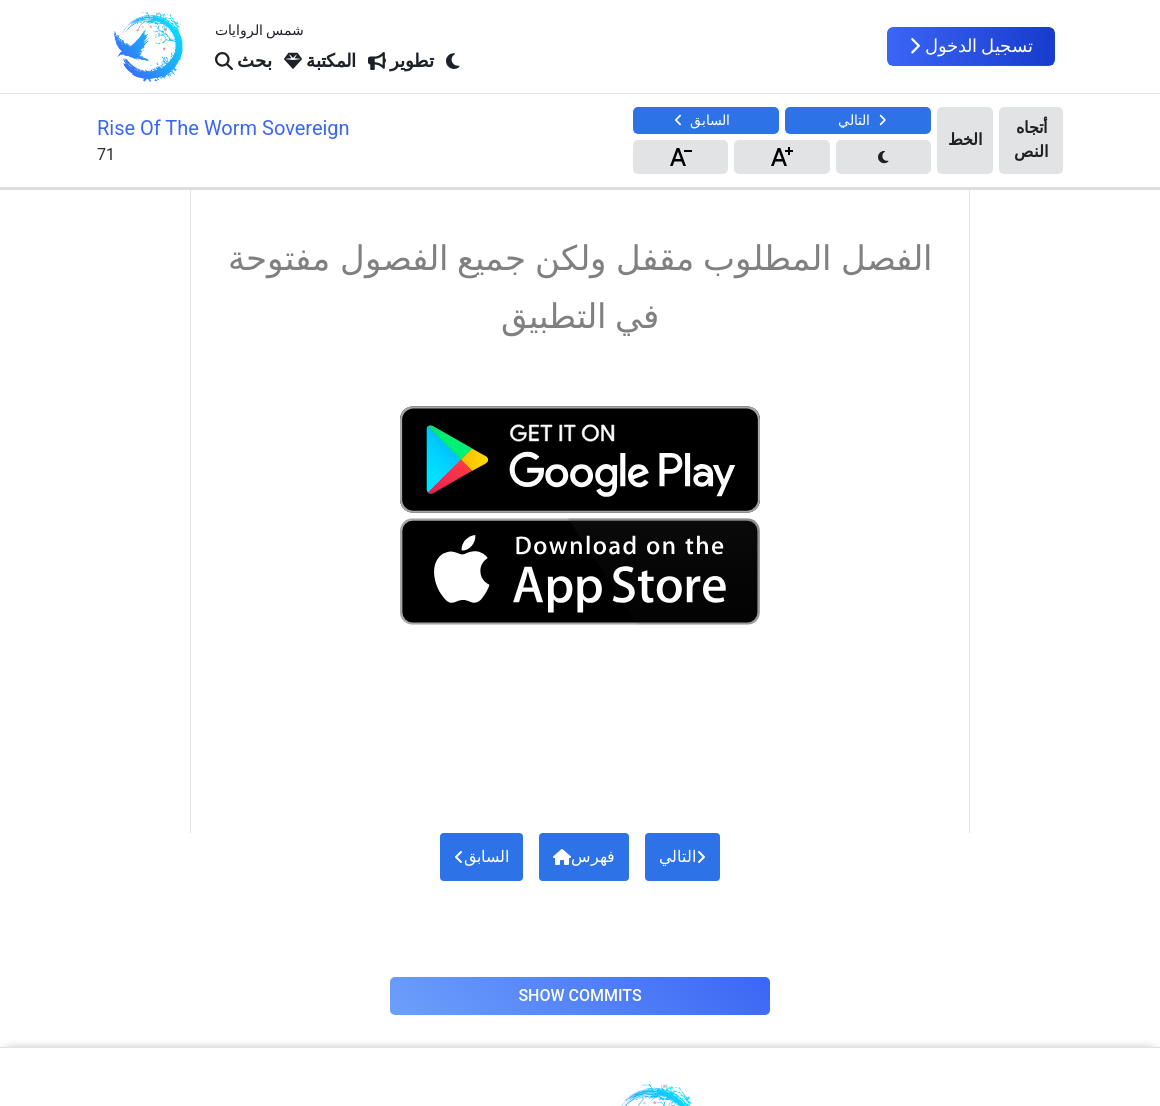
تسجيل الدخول (971, 46)
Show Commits (579, 995)
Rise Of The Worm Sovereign (223, 128)
